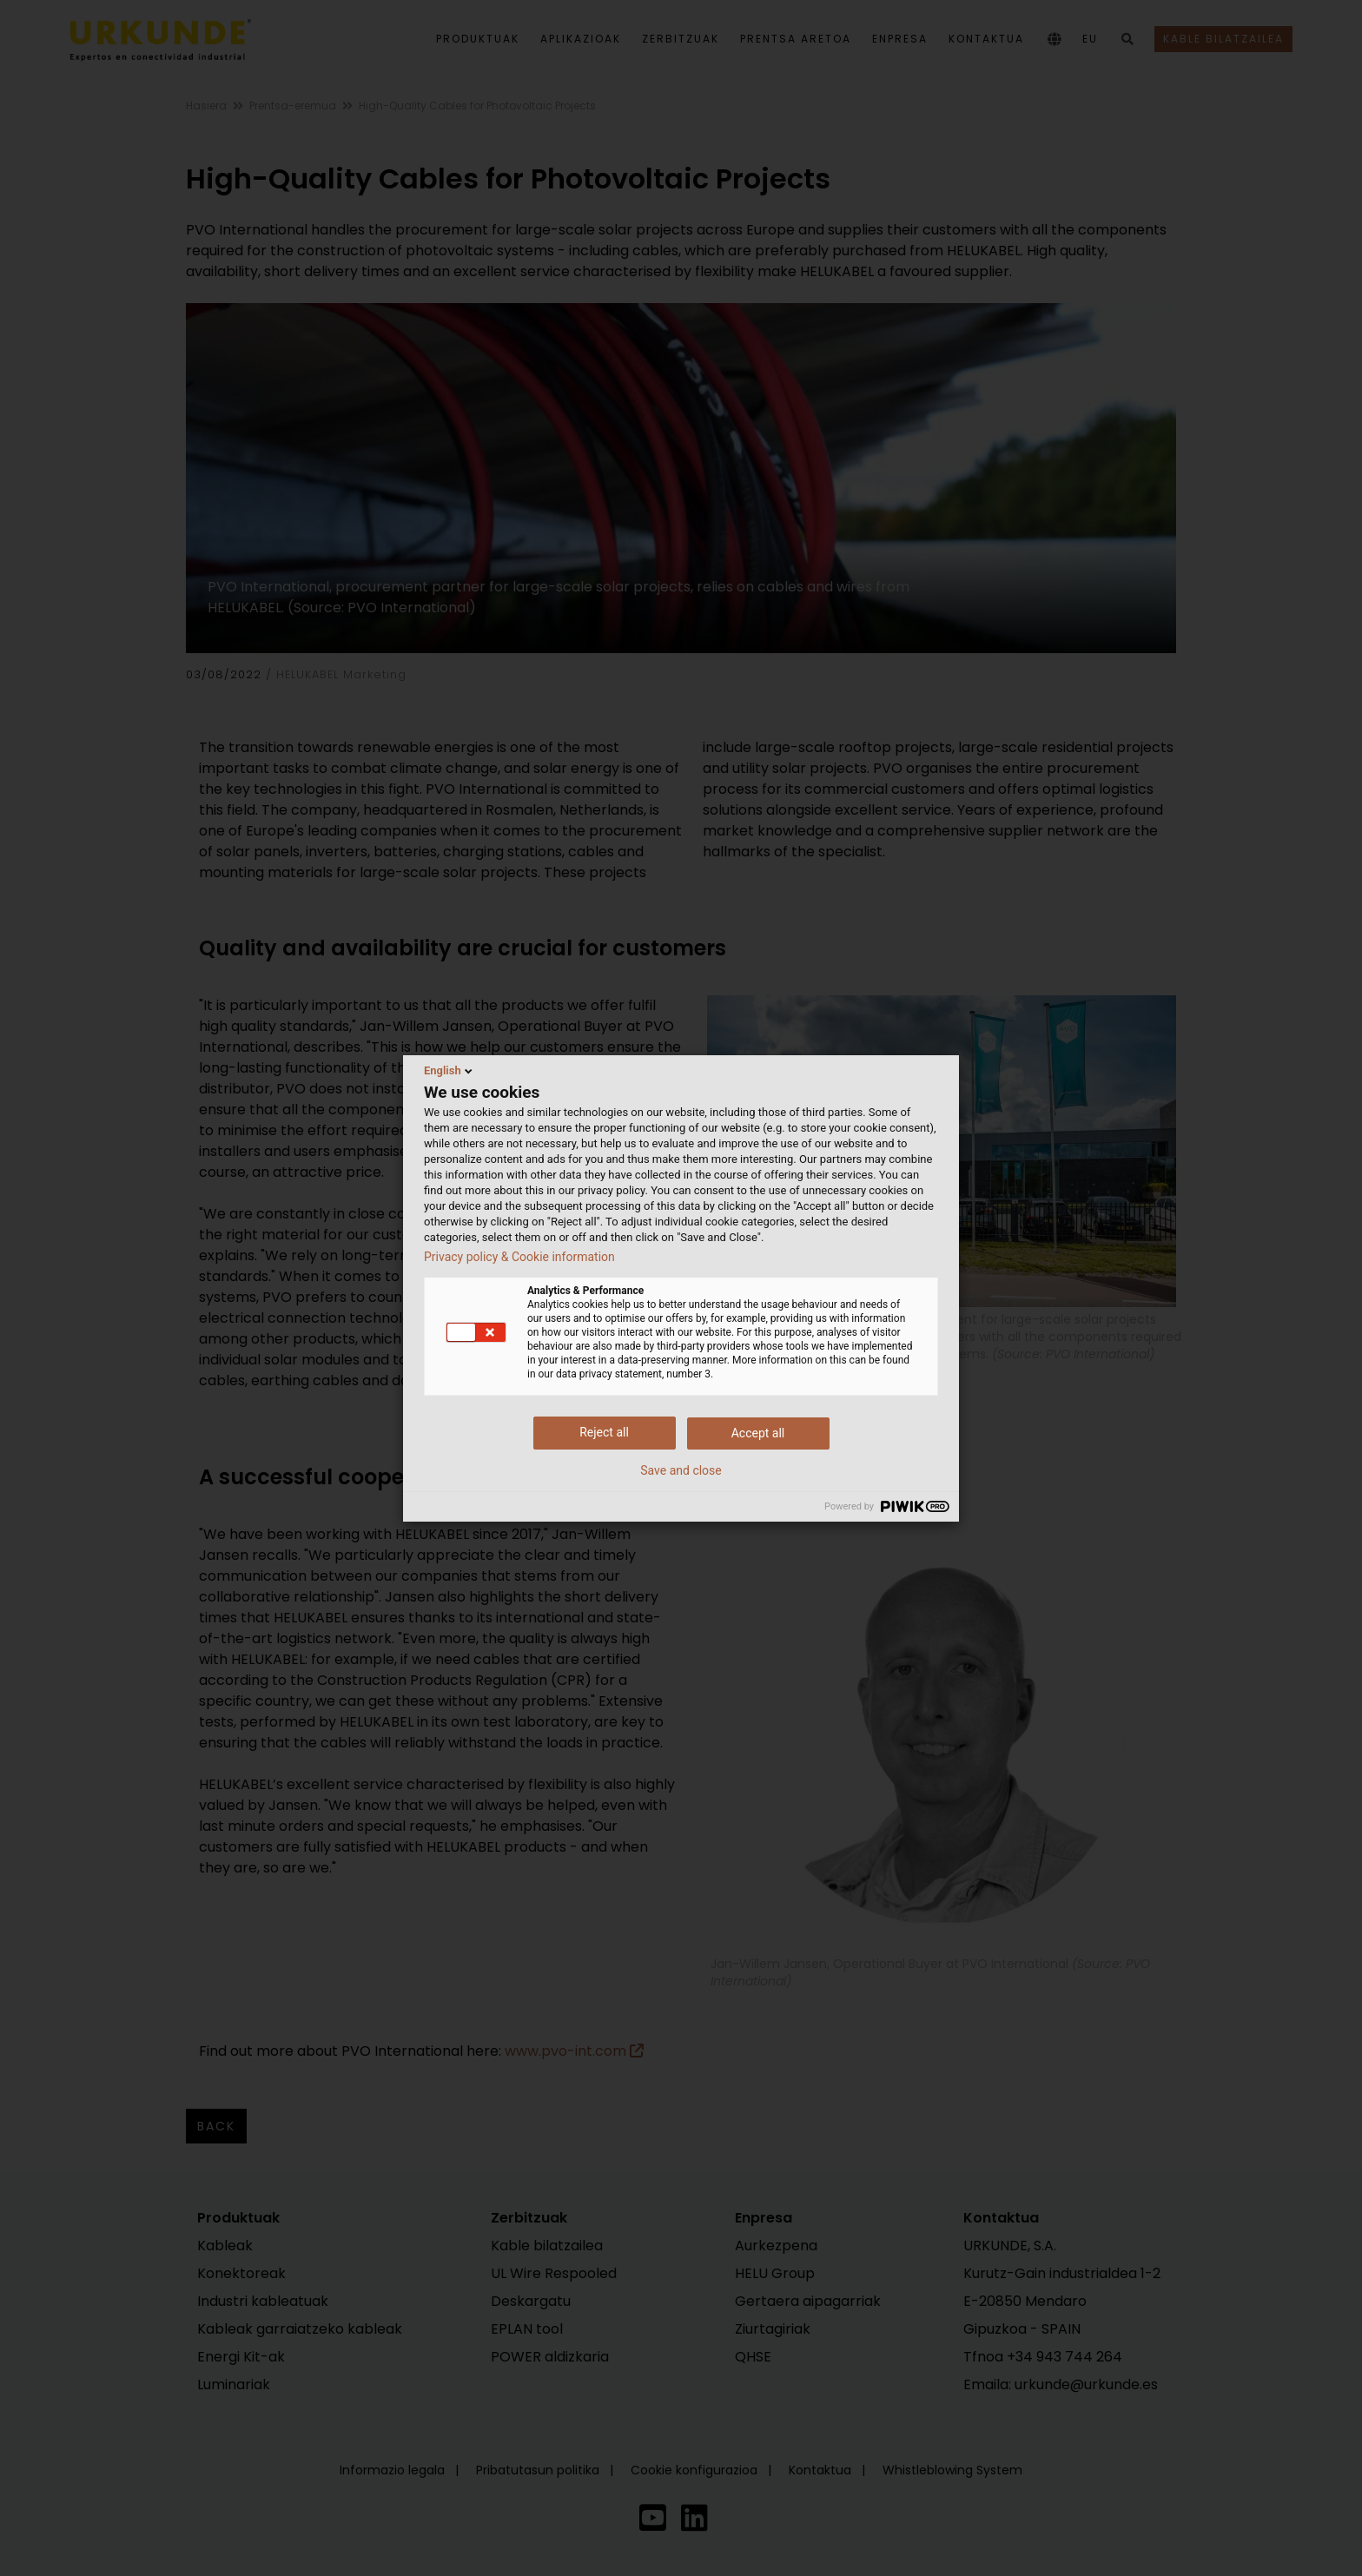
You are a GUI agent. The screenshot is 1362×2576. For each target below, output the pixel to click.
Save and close (681, 1470)
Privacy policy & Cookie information (519, 1257)
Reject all (604, 1432)
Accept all (758, 1433)
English (449, 1071)
